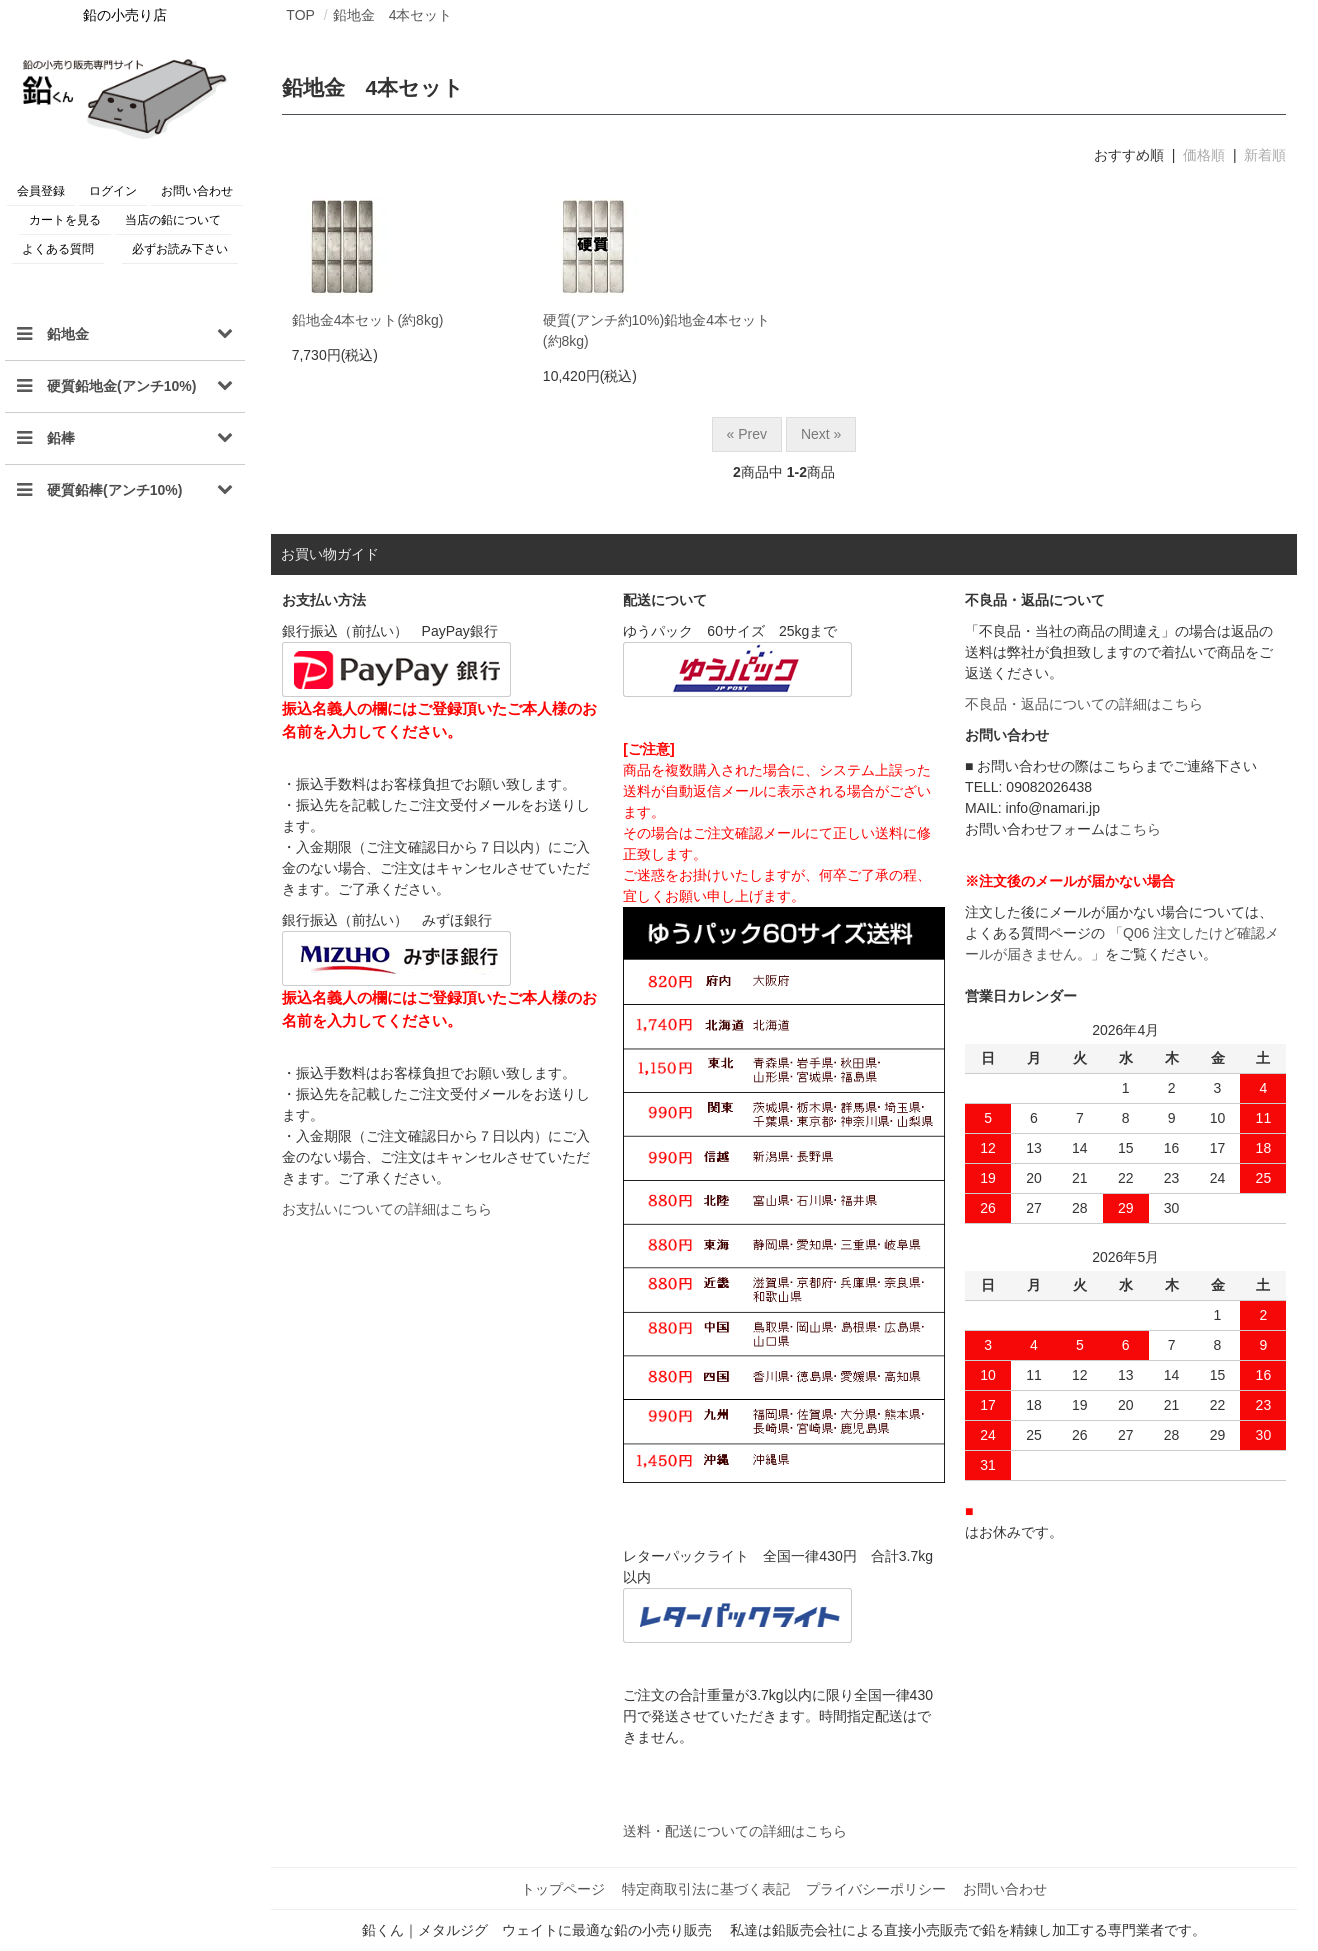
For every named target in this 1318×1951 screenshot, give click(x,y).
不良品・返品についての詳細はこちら (1084, 704)
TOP (300, 15)
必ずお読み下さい (180, 249)
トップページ (567, 1888)
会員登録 (41, 191)
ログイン (113, 191)
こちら (1140, 829)
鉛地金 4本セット (393, 15)
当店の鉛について (173, 220)
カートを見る (65, 220)
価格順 (1204, 155)
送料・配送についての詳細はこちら (735, 1831)
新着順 (1265, 155)
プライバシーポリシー (875, 1888)
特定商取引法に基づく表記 (707, 1888)
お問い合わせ (197, 191)
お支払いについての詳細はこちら (387, 1209)
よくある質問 (58, 249)
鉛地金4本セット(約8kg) (368, 320)
